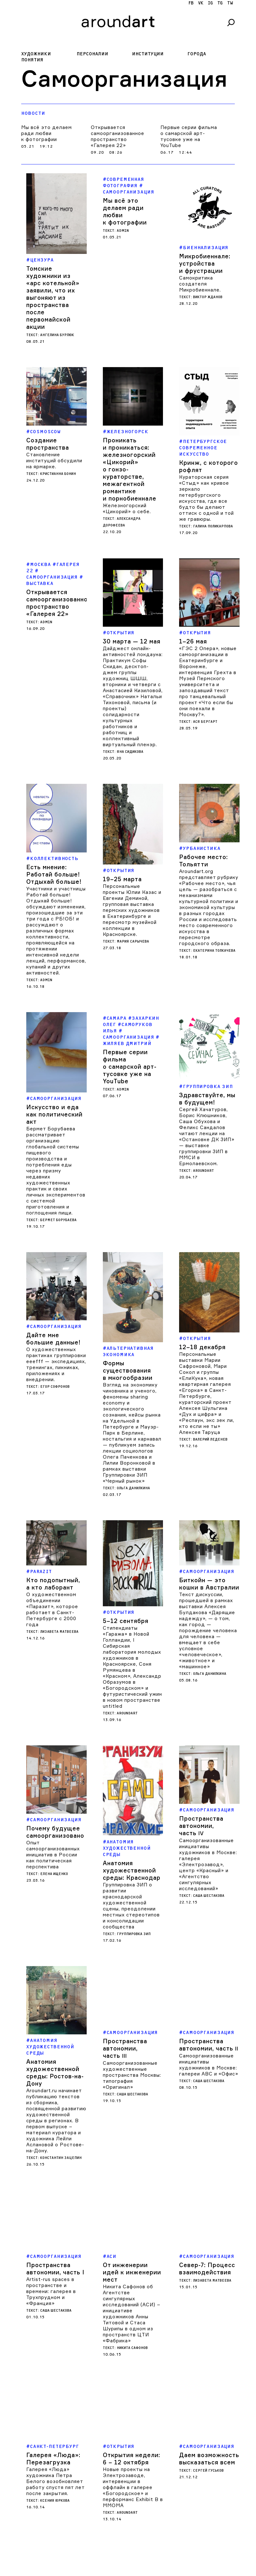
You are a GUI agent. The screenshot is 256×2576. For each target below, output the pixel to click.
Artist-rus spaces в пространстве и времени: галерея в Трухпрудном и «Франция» (51, 2199)
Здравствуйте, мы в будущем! (207, 1098)
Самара (117, 1018)
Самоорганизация (56, 1098)
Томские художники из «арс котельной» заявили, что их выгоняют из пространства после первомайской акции (52, 297)
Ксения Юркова (55, 2408)
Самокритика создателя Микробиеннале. (200, 284)
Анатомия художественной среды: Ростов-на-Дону (55, 1980)
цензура (42, 260)
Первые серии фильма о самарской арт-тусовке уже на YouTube (188, 136)
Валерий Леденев (210, 1419)
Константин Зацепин (61, 2065)
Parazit (41, 1556)
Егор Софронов (55, 1378)
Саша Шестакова (208, 1843)
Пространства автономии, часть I (55, 2176)
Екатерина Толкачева (214, 950)
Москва (40, 564)
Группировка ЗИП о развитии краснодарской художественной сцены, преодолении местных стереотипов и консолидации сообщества (131, 1821)
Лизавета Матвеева (59, 1617)
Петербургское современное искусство (203, 448)
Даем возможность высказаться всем (209, 2366)
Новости (33, 113)
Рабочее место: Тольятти (203, 860)
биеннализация (205, 247)
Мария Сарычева (133, 941)
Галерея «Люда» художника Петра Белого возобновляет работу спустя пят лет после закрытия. (55, 2389)
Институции (148, 54)
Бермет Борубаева (58, 1220)
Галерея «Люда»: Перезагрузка (53, 2366)
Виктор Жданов (207, 297)
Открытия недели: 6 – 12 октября (131, 2366)
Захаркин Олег (131, 1021)
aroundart (203, 1170)
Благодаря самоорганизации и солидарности (53, 2534)
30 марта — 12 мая (131, 641)
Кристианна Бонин (58, 474)
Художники (36, 54)
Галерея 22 (53, 567)
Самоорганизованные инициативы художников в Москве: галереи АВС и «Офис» (208, 1980)
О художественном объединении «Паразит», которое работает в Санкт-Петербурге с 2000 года (52, 1595)
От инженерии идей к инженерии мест (132, 2179)
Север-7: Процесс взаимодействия (207, 2176)
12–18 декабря (202, 1327)
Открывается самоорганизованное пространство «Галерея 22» (117, 136)
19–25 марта (122, 879)
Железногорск (127, 431)
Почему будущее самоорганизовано (55, 1769)
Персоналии (92, 54)
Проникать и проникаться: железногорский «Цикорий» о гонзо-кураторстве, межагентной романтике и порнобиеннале (129, 469)
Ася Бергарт (205, 721)
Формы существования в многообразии (128, 1340)
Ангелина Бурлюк (57, 335)
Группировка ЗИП (208, 1086)
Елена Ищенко (54, 1811)
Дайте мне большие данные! (53, 1331)
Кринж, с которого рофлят (208, 466)
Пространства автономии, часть (201, 1773)
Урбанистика (201, 848)
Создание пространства (47, 444)
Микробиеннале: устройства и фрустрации (204, 263)
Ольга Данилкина (133, 1458)
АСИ (112, 2163)
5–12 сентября (125, 1565)
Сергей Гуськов (208, 2378)
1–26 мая (193, 641)
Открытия (121, 632)
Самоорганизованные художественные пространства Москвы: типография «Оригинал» (132, 1991)
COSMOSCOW (45, 431)
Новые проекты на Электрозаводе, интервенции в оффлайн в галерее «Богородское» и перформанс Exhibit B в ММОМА (133, 2395)
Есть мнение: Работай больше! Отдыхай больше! (54, 874)
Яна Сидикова (130, 751)
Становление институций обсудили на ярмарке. (54, 461)
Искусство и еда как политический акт (54, 1114)
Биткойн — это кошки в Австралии (209, 1569)
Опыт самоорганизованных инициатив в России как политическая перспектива (53, 1792)
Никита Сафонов (132, 2255)
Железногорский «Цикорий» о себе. (127, 508)
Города (196, 54)
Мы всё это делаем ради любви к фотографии (46, 133)
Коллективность (54, 858)
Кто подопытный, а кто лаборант (53, 1569)
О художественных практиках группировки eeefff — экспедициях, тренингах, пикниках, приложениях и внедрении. (56, 1356)
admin (123, 230)
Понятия (32, 60)
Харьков (42, 2518)
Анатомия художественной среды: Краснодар (131, 1786)
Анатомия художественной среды (127, 1764)
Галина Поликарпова (213, 526)
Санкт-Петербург (54, 2354)
